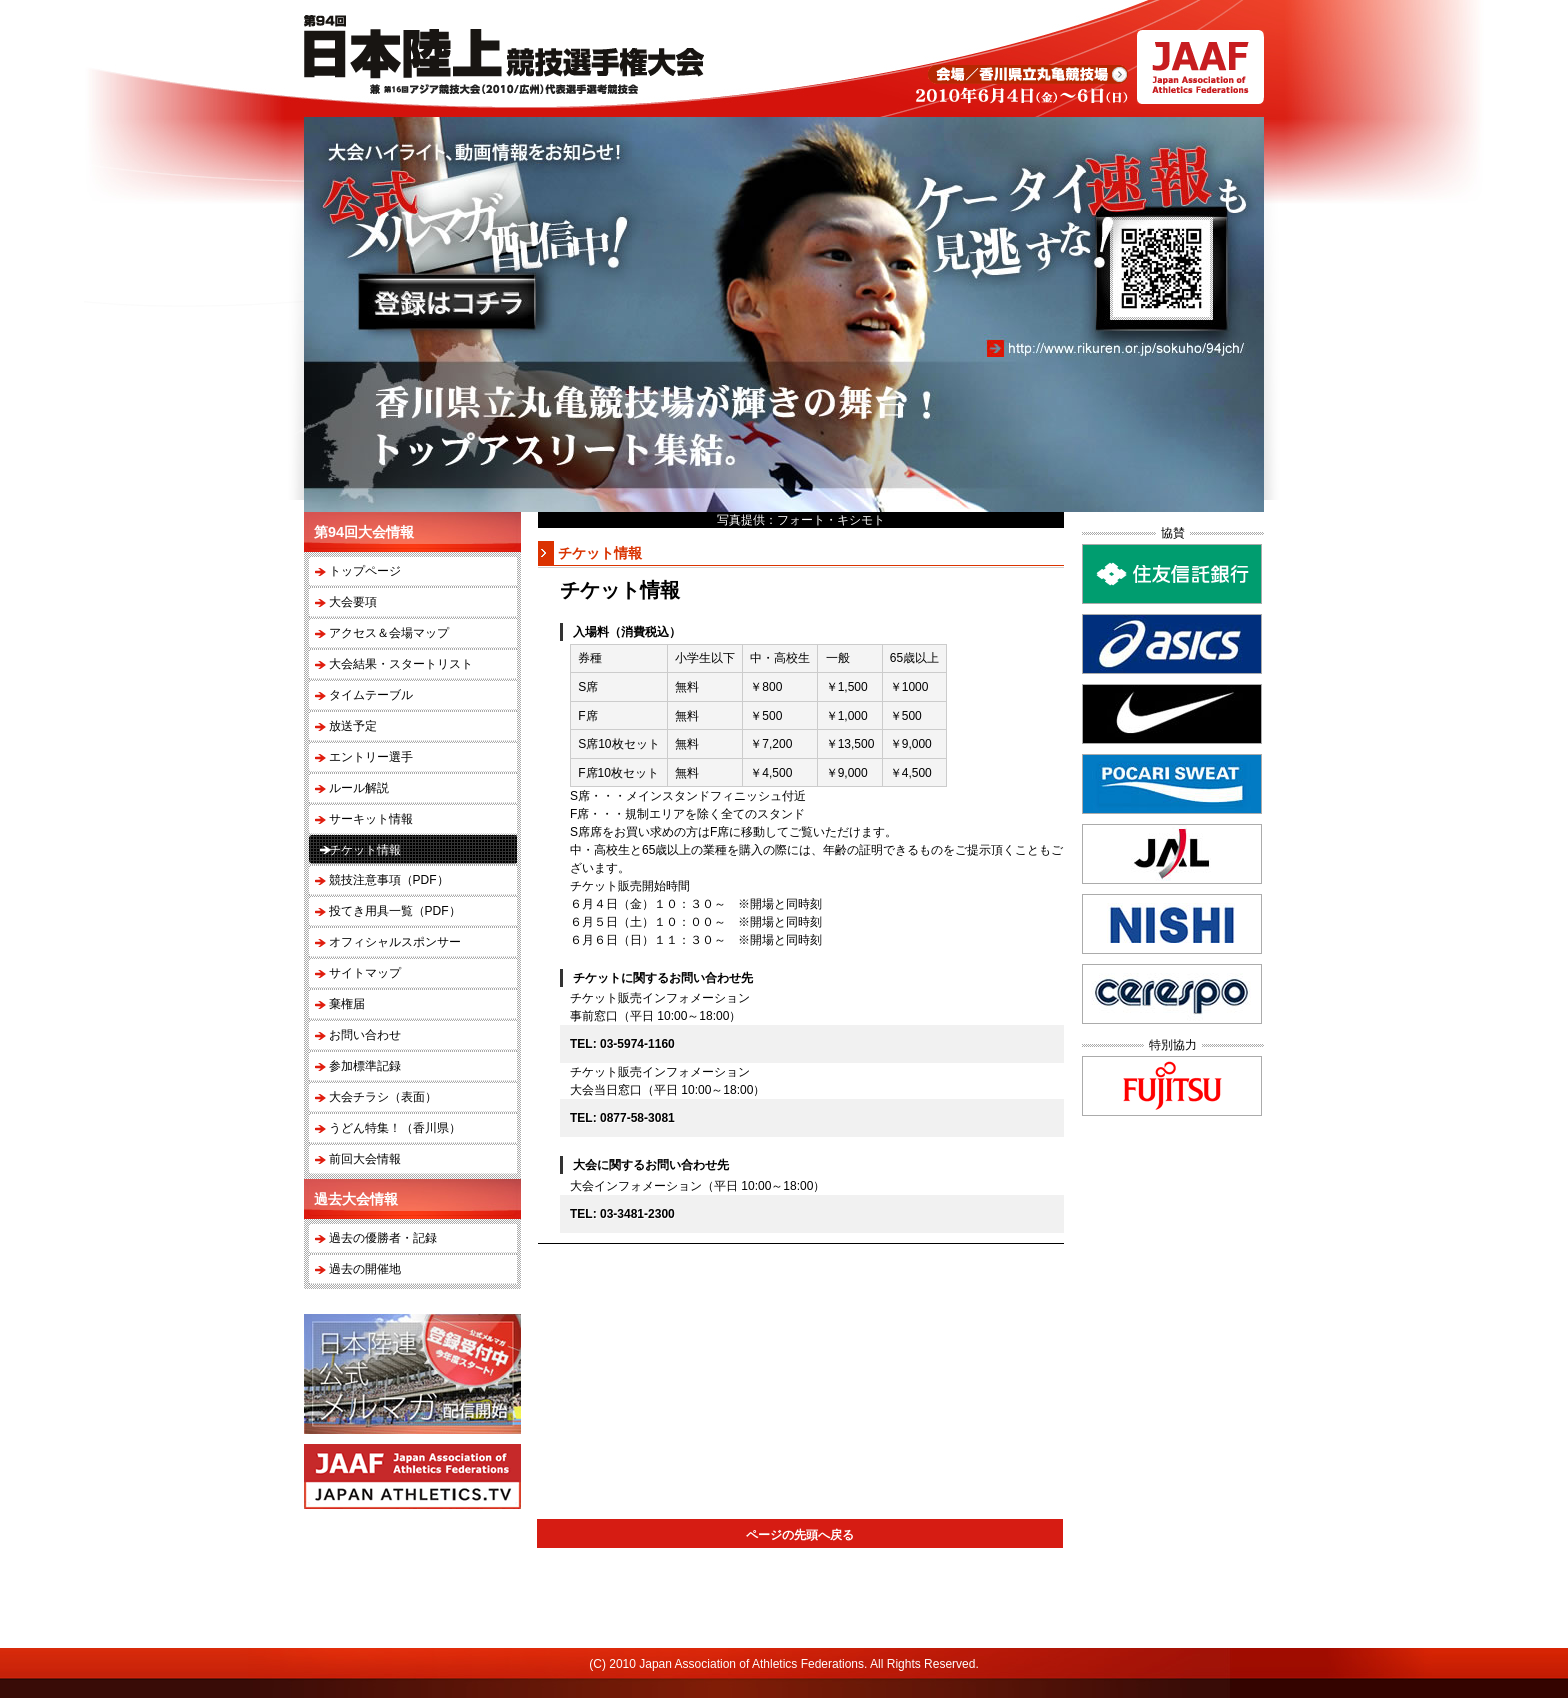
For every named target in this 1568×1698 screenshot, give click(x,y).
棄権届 (347, 1004)
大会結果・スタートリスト (401, 664)
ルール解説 (359, 788)
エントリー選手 (371, 757)
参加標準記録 (365, 1066)
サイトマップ (365, 973)
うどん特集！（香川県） (395, 1128)
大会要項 (353, 602)
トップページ (365, 571)
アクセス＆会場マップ (389, 633)
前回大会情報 (365, 1159)
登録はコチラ (447, 301)
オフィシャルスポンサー (395, 942)
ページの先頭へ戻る (800, 1535)
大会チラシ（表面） (383, 1097)
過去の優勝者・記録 (383, 1238)
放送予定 (353, 726)
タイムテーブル (371, 695)
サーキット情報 (371, 819)
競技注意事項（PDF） (389, 880)
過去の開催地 (365, 1269)
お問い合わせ (365, 1035)
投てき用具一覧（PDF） (395, 911)
